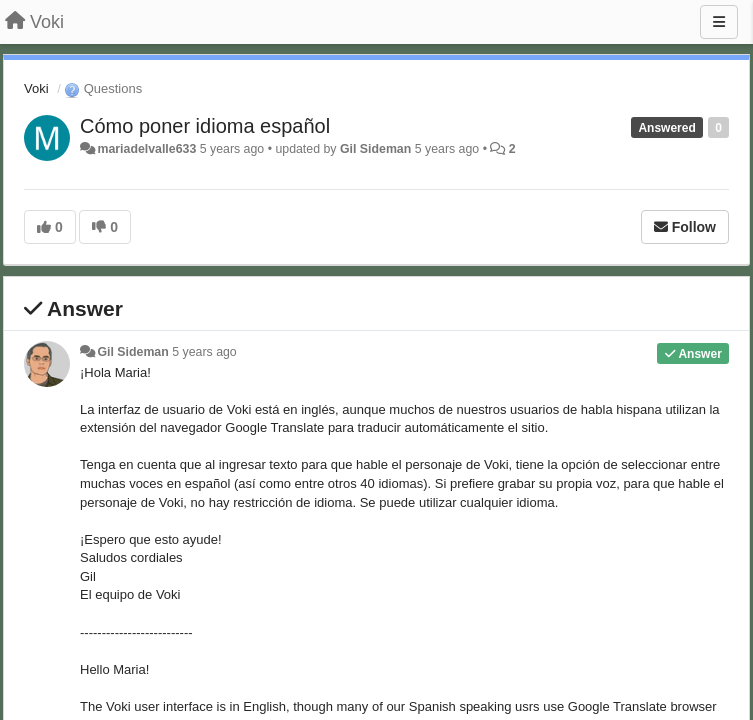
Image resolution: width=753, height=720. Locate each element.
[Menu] (719, 22)
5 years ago (204, 352)
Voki (36, 88)
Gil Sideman (375, 149)
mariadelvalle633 (146, 149)
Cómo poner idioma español (205, 126)
